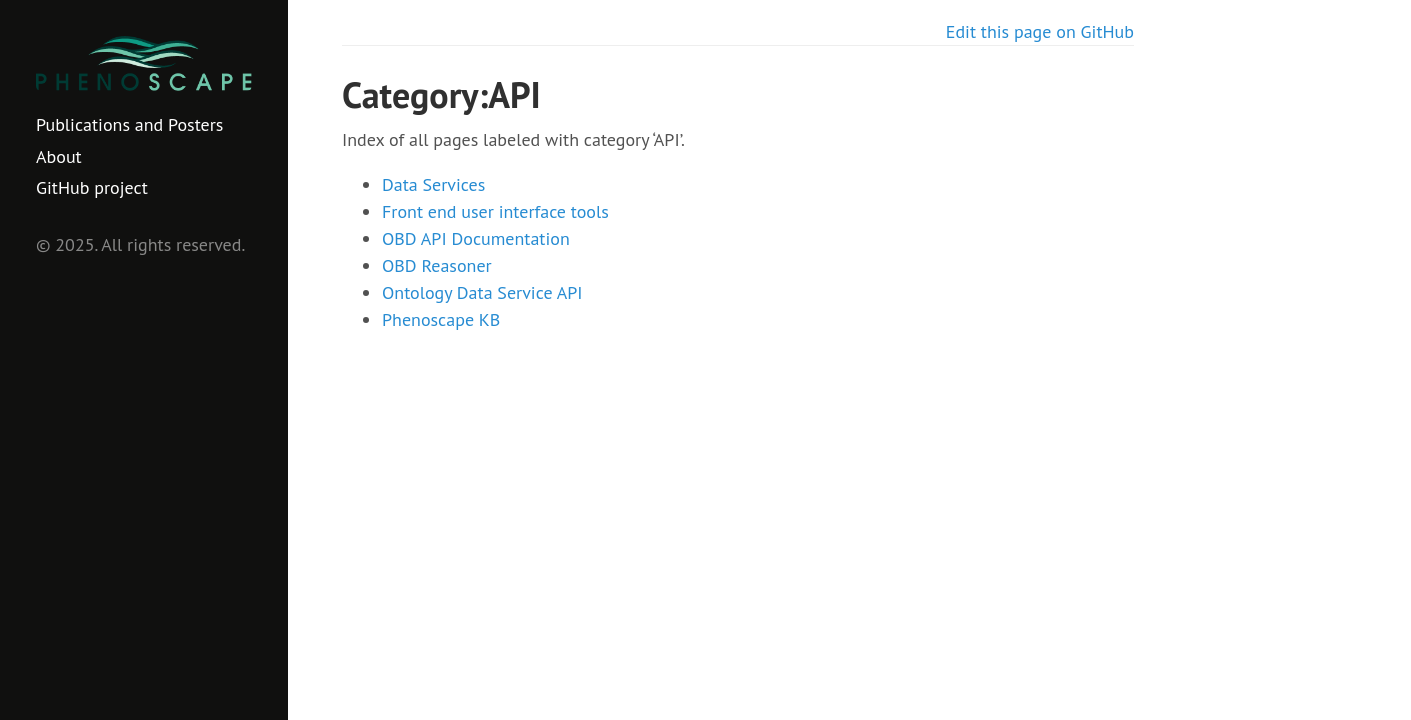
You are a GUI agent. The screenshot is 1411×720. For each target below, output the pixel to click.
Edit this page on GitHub (1040, 31)
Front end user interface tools (495, 211)
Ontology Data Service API (482, 292)
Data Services (433, 184)
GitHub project (92, 187)
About (59, 156)
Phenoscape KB (441, 319)
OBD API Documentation (476, 238)
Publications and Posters (129, 124)
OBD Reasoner (437, 265)
